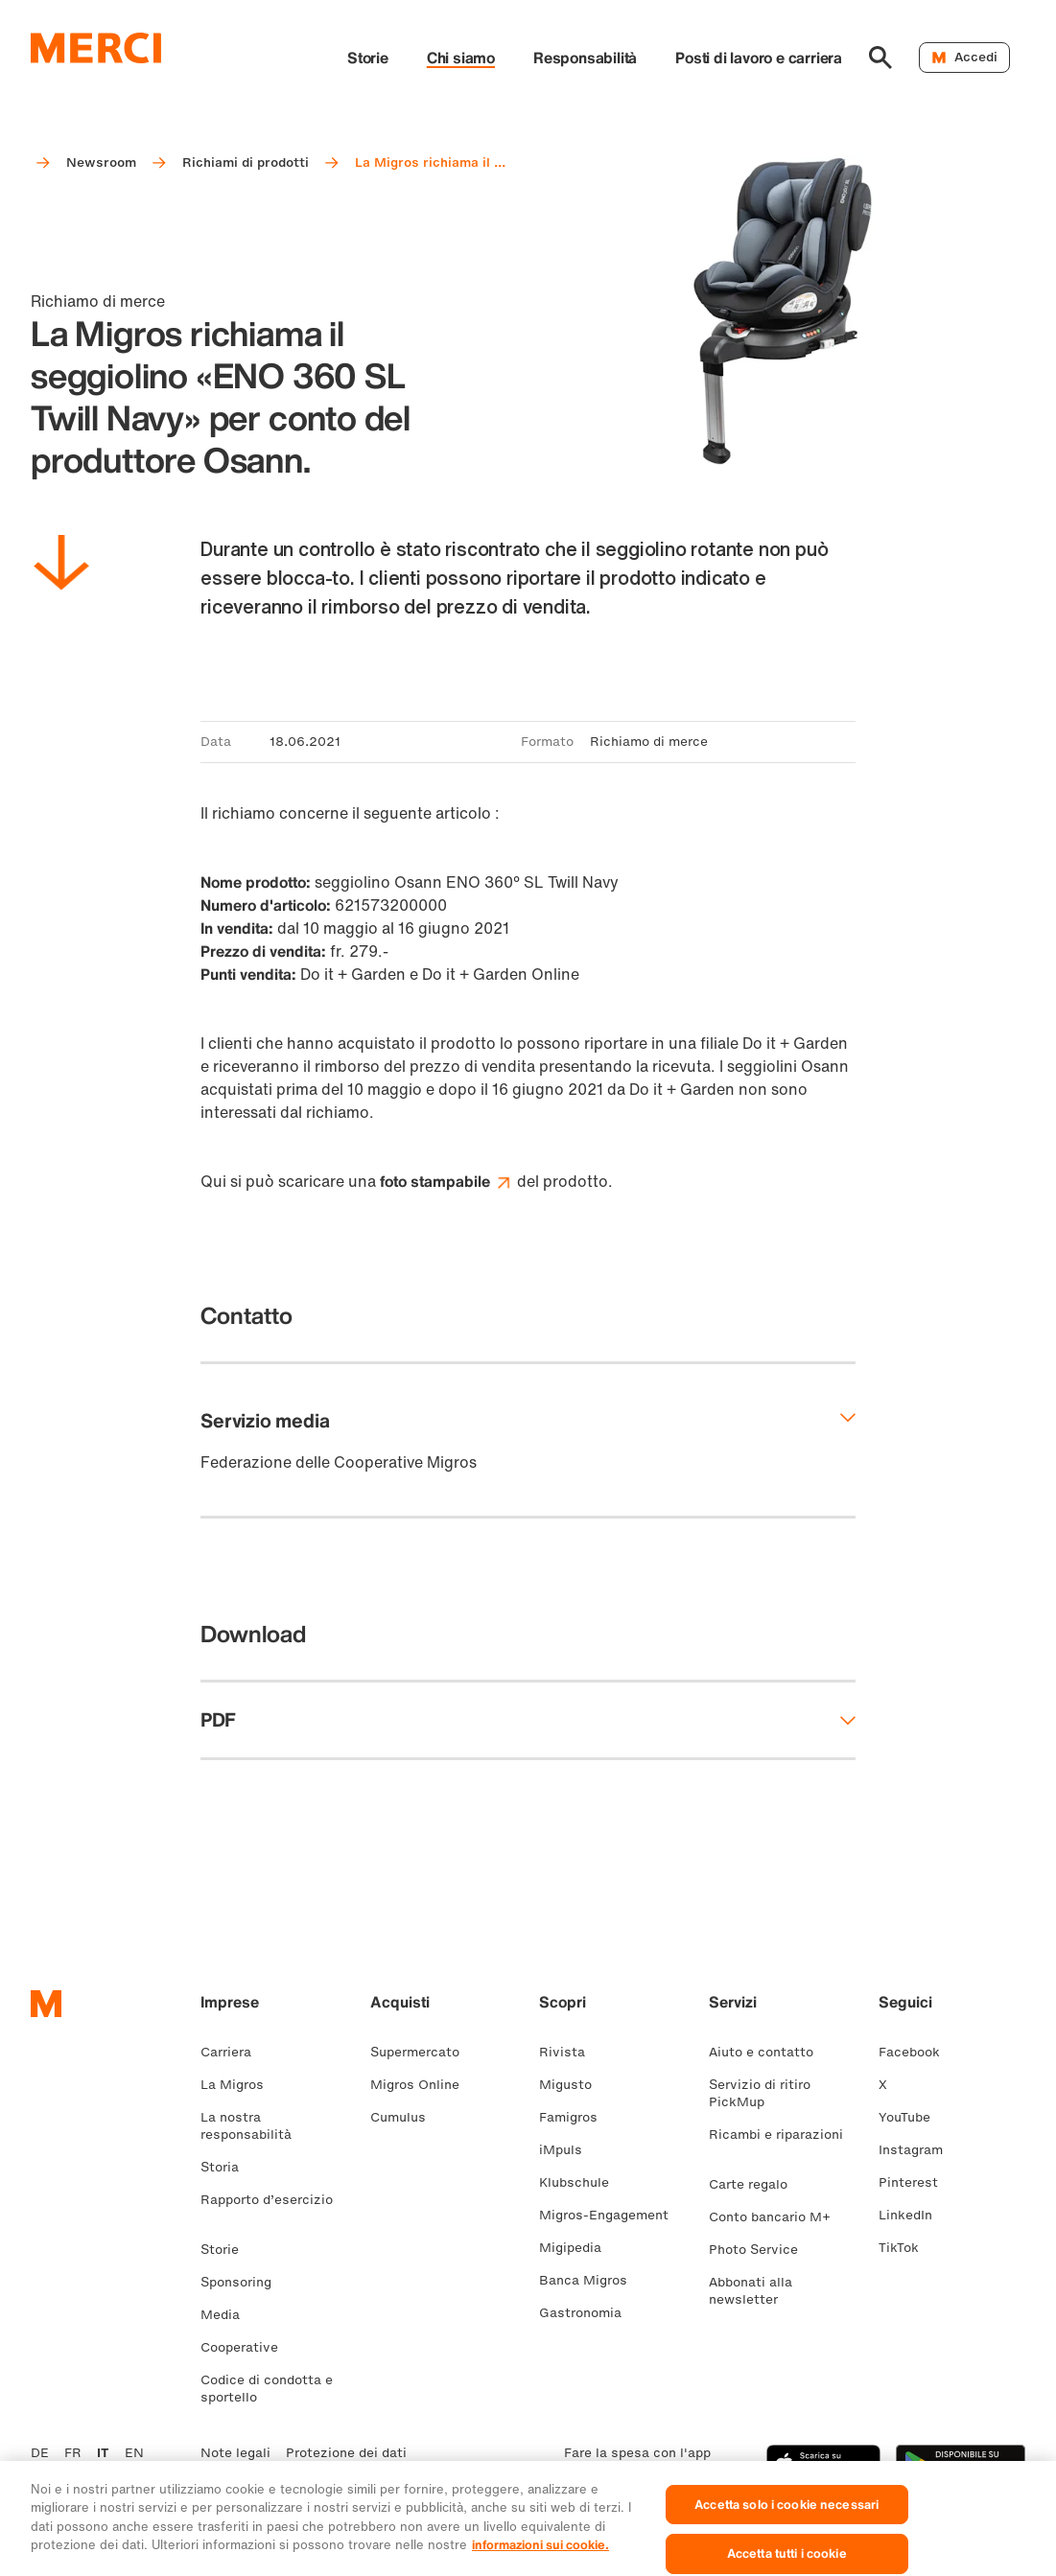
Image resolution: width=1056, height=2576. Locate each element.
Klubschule (581, 2182)
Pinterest (916, 2182)
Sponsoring (243, 2282)
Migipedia (578, 2247)
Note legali (235, 2453)
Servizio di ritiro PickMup (759, 2093)
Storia (227, 2167)
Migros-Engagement (611, 2215)
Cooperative (246, 2347)
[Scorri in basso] (61, 565)
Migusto (573, 2085)
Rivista (569, 2052)
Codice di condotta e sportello (266, 2388)
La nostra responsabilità (253, 2126)
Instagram (918, 2150)
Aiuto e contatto (769, 2052)
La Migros (239, 2085)
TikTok (906, 2247)
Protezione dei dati (346, 2453)
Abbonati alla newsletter (751, 2291)
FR (73, 2453)
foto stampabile (446, 1181)
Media (227, 2315)
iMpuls (568, 2150)
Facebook (917, 2052)
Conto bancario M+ (777, 2217)
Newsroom (101, 162)
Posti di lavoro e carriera (758, 57)
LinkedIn (913, 2215)
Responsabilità (585, 57)
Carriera (233, 2052)
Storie (367, 57)
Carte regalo (756, 2184)
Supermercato (422, 2052)
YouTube (912, 2117)
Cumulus (405, 2117)
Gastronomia (588, 2313)
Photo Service (761, 2249)
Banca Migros (591, 2280)
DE (40, 2453)
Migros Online (422, 2085)
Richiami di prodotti (245, 162)
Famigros (576, 2117)
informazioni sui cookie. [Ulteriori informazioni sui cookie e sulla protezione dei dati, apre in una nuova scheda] (540, 2559)
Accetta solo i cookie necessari (786, 2519)
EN (134, 2453)
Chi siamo (461, 57)
